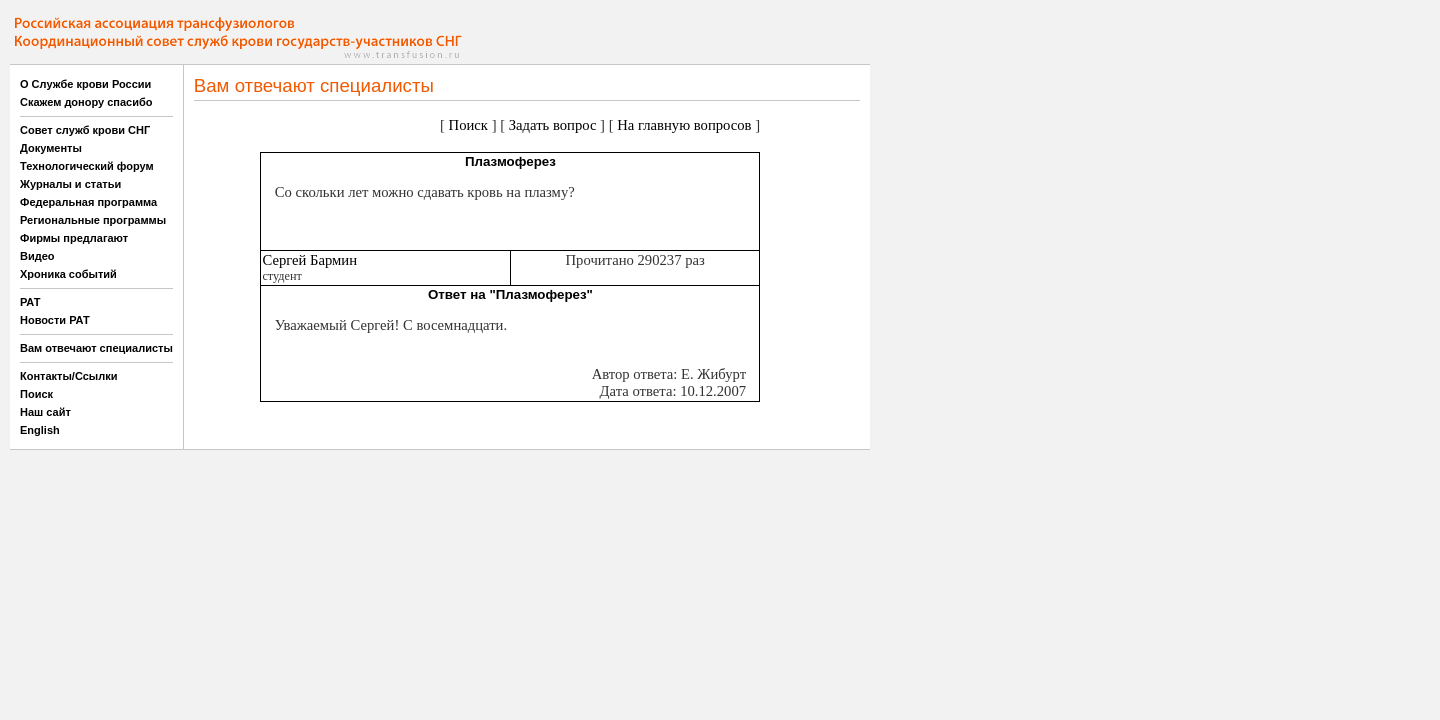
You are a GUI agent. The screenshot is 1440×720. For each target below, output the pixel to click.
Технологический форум (87, 166)
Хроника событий (68, 274)
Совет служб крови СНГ (85, 130)
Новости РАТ (55, 320)
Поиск (36, 394)
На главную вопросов (684, 125)
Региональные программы (93, 220)
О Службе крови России (85, 84)
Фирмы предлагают (74, 238)
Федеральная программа (88, 202)
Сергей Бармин (309, 260)
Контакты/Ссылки (69, 376)
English (40, 430)
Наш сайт (45, 412)
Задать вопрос (553, 125)
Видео (37, 256)
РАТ (30, 302)
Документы (51, 148)
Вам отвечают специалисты (96, 348)
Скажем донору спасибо (86, 102)
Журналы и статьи (70, 184)
